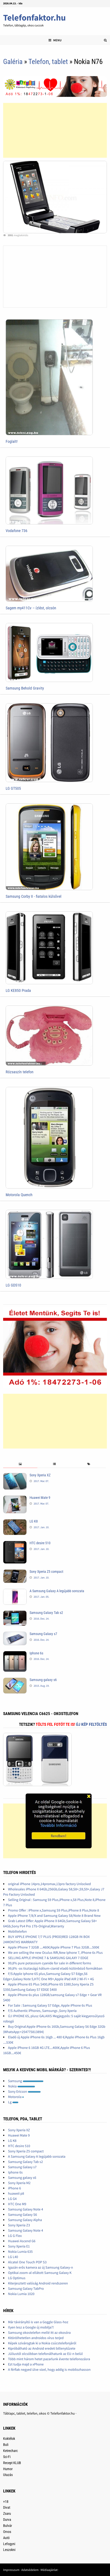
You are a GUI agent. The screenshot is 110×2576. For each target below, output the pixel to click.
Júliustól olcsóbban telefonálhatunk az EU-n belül (45, 2353)
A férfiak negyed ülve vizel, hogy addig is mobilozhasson (49, 2369)
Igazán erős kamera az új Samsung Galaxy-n (40, 2267)
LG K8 (34, 1521)
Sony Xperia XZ (40, 1475)
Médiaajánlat (49, 2570)
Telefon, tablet (48, 62)
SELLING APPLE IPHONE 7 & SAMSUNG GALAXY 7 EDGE (48, 1958)
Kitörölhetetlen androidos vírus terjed (36, 2338)
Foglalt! (12, 441)
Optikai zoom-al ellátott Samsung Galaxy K (39, 2272)
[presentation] (20, 1464)
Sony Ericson (24, 2091)
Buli (5, 2445)
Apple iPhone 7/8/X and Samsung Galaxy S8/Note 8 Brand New (54, 1915)
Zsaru (7, 2513)
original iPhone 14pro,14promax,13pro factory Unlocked (49, 1884)
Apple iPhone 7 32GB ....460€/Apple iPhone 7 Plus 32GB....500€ (53, 1947)
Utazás (8, 2475)
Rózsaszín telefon (19, 1072)
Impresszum (11, 2570)
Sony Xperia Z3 (19, 2225)
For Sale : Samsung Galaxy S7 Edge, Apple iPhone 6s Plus (50, 2005)
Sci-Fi (7, 2457)
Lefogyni (9, 2544)
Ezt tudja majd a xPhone (26, 2364)
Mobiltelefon (17, 1931)
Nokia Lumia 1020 (21, 2293)
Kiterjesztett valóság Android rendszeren (38, 2283)
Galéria (13, 62)
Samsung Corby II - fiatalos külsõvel (33, 896)
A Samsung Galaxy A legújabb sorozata (57, 1591)
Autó (6, 2538)
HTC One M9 (17, 2204)
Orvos (7, 2532)
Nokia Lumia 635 (20, 2251)
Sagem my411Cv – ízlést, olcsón (31, 608)
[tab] (20, 1464)
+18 (5, 2501)
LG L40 (13, 2257)
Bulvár (7, 2526)
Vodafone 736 (16, 530)
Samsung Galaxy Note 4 (25, 2209)
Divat (6, 2507)
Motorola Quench (19, 1194)
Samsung (25, 2081)
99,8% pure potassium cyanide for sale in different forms (49, 1963)
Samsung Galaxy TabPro (26, 2288)
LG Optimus (16, 2278)
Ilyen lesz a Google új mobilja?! (31, 2327)
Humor (8, 2469)
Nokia (21, 2086)
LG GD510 (13, 1285)
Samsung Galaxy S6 (22, 2214)
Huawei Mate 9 (40, 1498)
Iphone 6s (36, 1653)
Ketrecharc (10, 2451)
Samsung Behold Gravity (25, 688)
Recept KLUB (12, 2463)
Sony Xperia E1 (19, 2246)
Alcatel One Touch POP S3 (27, 2262)
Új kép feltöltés (91, 1724)
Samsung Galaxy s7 (43, 1634)
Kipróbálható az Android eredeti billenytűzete (41, 2348)
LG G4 (12, 2198)
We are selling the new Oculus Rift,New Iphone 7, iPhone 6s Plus (55, 1952)
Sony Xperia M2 (19, 2183)
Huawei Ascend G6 (21, 2241)
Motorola (16, 2096)
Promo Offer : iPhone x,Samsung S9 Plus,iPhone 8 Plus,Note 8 (53, 1910)
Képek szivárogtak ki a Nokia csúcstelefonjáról (42, 2343)
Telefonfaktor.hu (34, 17)
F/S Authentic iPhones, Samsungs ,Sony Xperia (42, 2010)
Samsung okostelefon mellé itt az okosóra (39, 2332)
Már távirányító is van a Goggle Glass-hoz (38, 2322)
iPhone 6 (14, 2188)
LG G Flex (15, 2235)
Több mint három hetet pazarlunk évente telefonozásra (49, 2359)
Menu (55, 40)
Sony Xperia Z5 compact (46, 1571)
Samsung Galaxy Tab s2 (46, 1613)
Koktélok (9, 2438)
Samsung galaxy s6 (43, 1680)
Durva (7, 2519)
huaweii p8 (16, 2193)
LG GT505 (13, 788)
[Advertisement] (55, 130)
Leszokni (9, 2550)
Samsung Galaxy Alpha (25, 2220)
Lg (13, 2102)
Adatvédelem (30, 2570)
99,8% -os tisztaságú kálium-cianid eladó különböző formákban (55, 1968)
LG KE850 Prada (18, 990)
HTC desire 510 (40, 1543)
